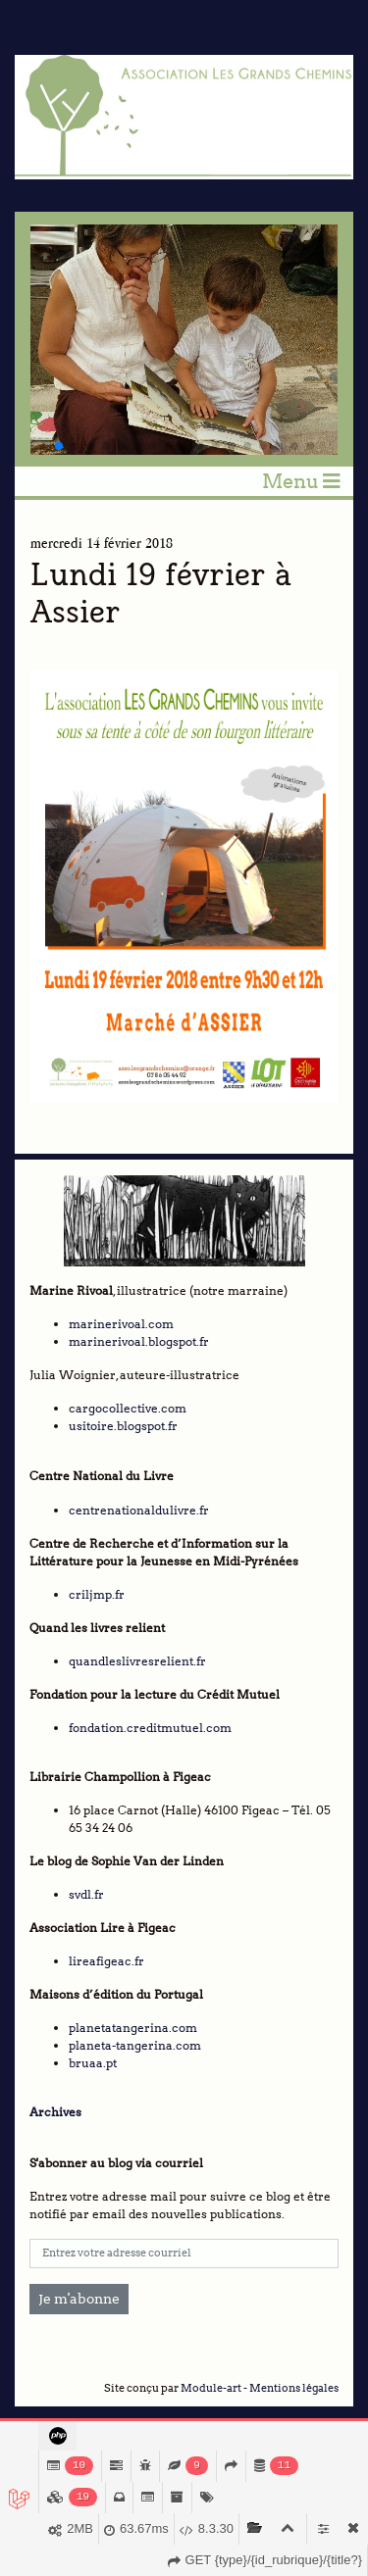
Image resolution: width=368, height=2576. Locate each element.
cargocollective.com (127, 1408)
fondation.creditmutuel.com (150, 1727)
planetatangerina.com (133, 2027)
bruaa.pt (93, 2063)
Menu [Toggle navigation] (301, 481)
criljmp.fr (97, 1594)
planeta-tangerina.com (135, 2045)
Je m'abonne (79, 2298)
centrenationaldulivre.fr (139, 1510)
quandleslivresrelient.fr (137, 1661)
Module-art (211, 2388)
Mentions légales (294, 2388)
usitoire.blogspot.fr (123, 1425)
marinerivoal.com (121, 1323)
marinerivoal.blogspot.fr (139, 1341)
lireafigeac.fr (106, 1961)
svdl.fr (86, 1894)
